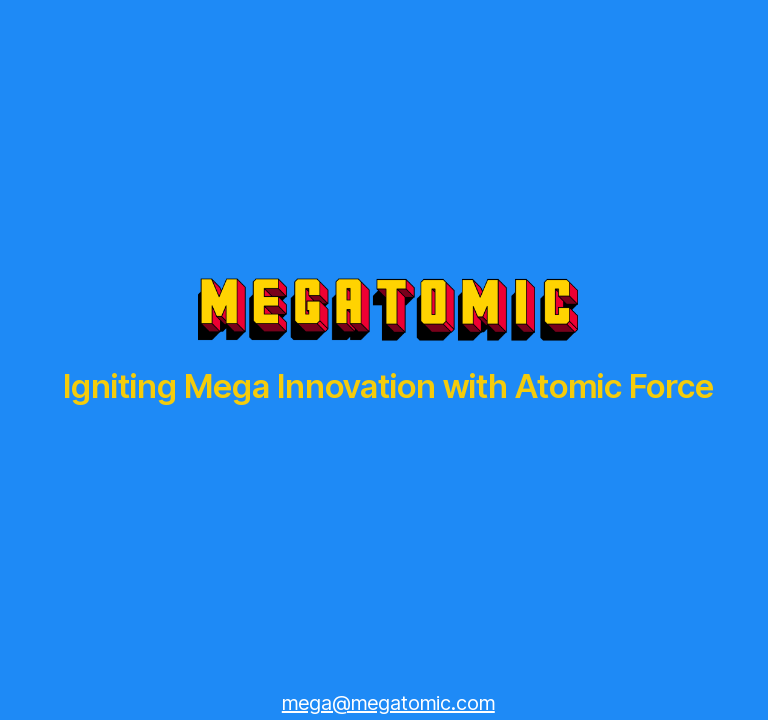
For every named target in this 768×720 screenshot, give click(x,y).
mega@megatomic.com (388, 703)
